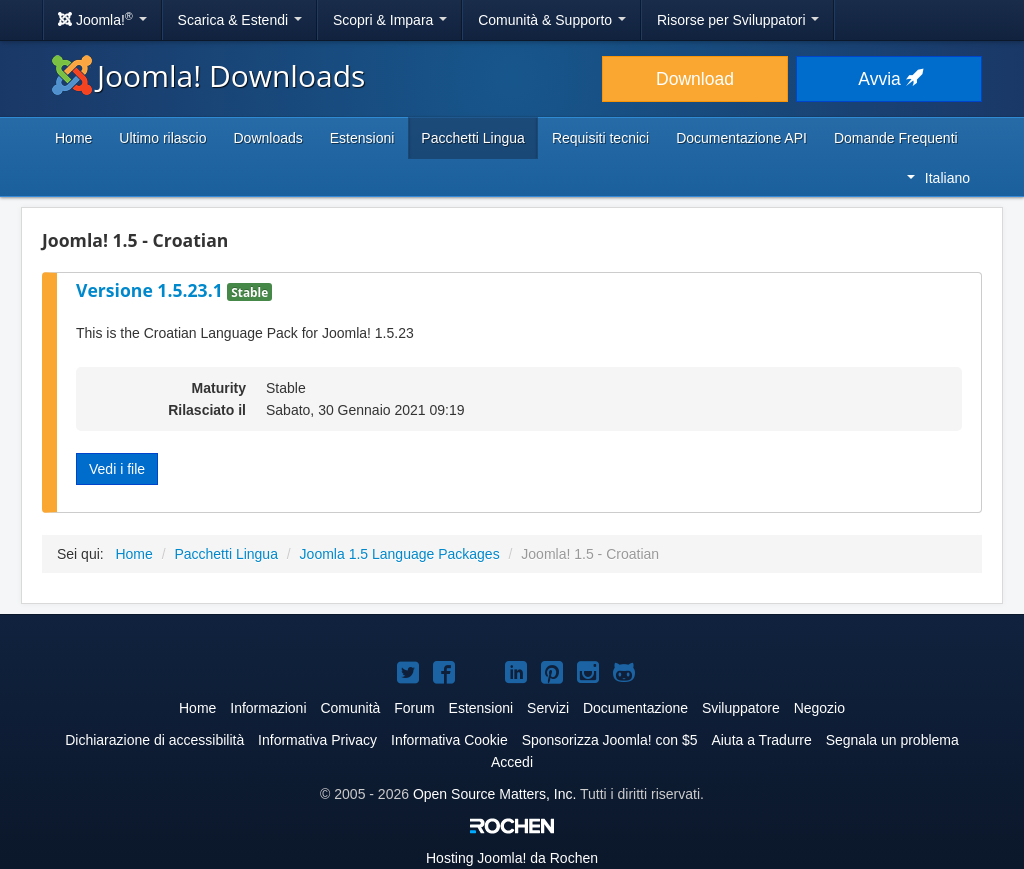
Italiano (938, 178)
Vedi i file (117, 469)
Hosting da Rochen (512, 858)
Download (695, 79)
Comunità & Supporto (552, 20)
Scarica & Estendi (240, 20)
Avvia (888, 79)
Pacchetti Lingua (473, 138)
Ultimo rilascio (162, 138)
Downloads (267, 138)
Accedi (512, 762)
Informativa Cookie (449, 740)
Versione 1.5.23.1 (151, 290)
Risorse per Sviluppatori (738, 20)
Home (73, 138)
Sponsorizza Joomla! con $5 (610, 740)
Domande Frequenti (896, 138)
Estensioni (362, 138)
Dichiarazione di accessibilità (154, 740)
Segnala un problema (892, 740)
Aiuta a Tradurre (761, 740)
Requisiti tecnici (600, 138)
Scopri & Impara (390, 20)
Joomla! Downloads (208, 75)
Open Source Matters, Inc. (494, 794)
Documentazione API (741, 138)
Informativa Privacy (317, 740)
